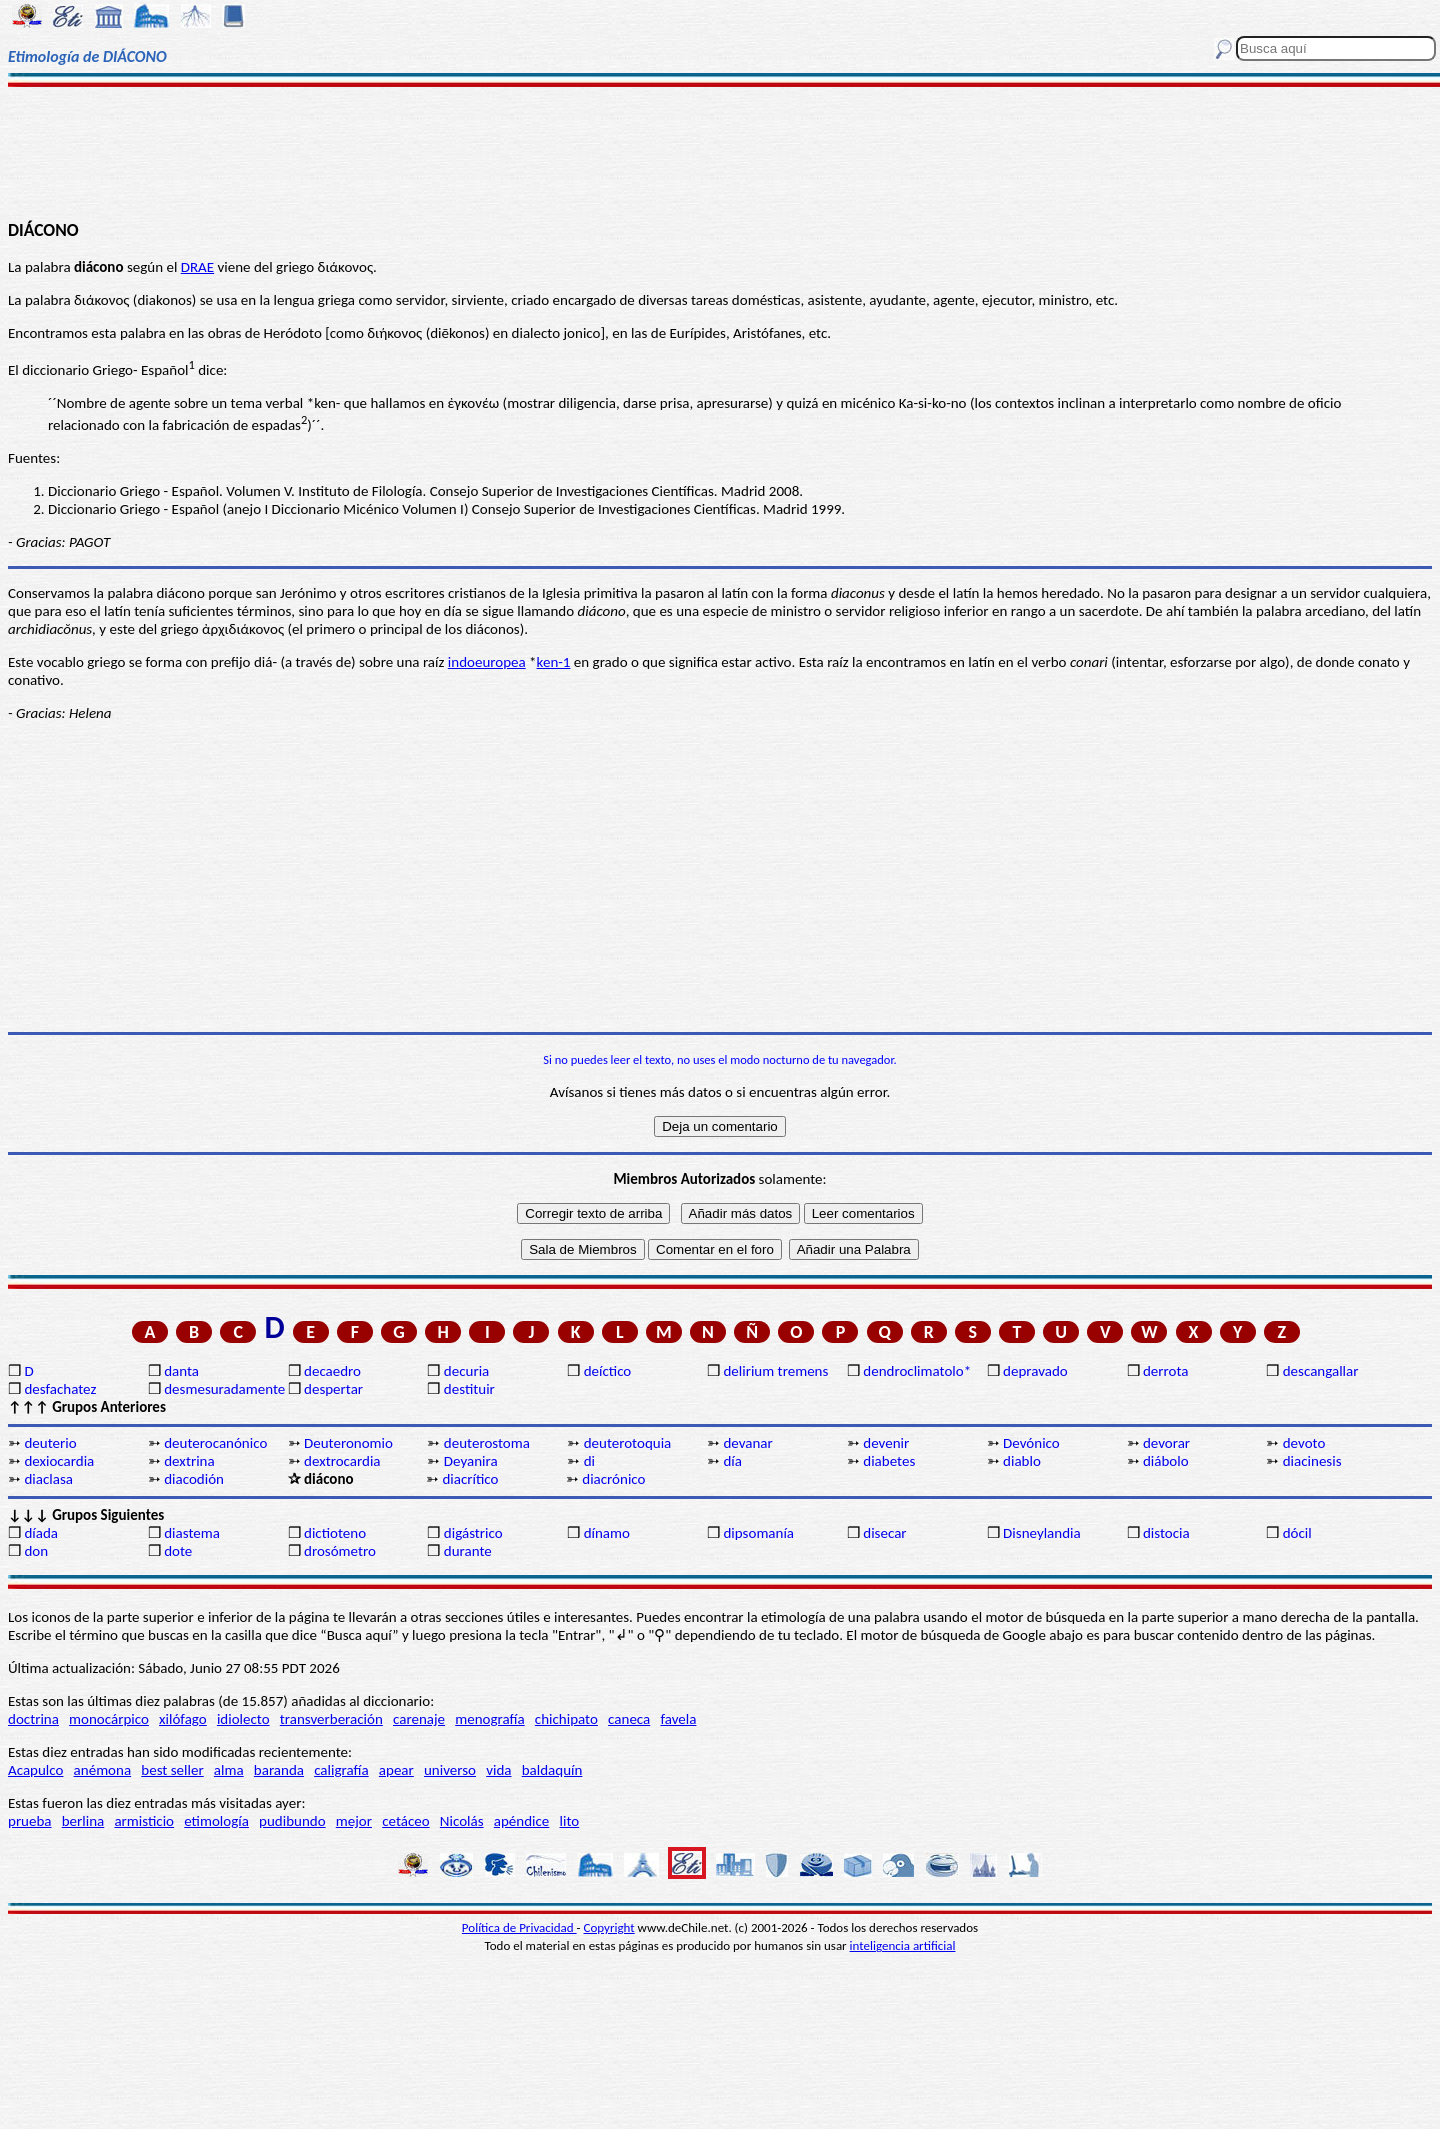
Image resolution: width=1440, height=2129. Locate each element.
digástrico (473, 1533)
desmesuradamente (224, 1389)
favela (678, 1719)
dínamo (607, 1533)
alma (229, 1770)
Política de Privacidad (519, 1927)
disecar (884, 1533)
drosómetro (340, 1551)
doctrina (33, 1719)
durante (468, 1551)
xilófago (183, 1719)
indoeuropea (487, 662)
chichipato (566, 1719)
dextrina (189, 1461)
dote (178, 1551)
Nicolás (462, 1821)
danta (181, 1371)
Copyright (609, 1927)
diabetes (889, 1461)
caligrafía (341, 1770)
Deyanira (471, 1461)
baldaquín (552, 1770)
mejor (354, 1821)
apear (396, 1770)
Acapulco (35, 1770)
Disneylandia (1042, 1533)
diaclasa (48, 1479)
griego (180, 629)
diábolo (1166, 1461)
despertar (333, 1389)
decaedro (332, 1371)
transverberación (331, 1719)
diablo (1022, 1461)
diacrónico (613, 1479)
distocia (1166, 1533)
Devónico (1031, 1443)
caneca (629, 1719)
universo (450, 1770)
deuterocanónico (215, 1443)
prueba (30, 1821)
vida (498, 1770)
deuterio (50, 1443)
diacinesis (1312, 1461)
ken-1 (554, 662)
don (36, 1551)
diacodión (194, 1479)
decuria (466, 1371)
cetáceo (405, 1821)
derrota (1166, 1371)
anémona (103, 1770)
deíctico (608, 1371)
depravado (1035, 1371)
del (147, 629)
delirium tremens (775, 1371)
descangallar (1321, 1371)
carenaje (419, 1719)
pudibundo (292, 1821)
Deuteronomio (348, 1443)
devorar (1166, 1443)
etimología (216, 1821)
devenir (886, 1443)
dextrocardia (342, 1461)
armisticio (144, 1821)
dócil (1297, 1533)
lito (570, 1821)
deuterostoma (487, 1443)
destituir (469, 1389)
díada (41, 1533)
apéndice (522, 1821)
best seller (172, 1770)
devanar (747, 1443)
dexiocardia (59, 1461)
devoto (1304, 1443)
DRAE (197, 267)
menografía (489, 1719)
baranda (279, 1770)
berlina (83, 1821)
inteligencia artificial (903, 1945)
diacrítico (470, 1479)
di (589, 1461)
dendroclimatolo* (917, 1371)
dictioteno (335, 1533)
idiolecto (243, 1719)
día (732, 1461)
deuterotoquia (628, 1443)
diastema (192, 1533)
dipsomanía (758, 1533)
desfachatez (60, 1389)
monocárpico (109, 1719)
